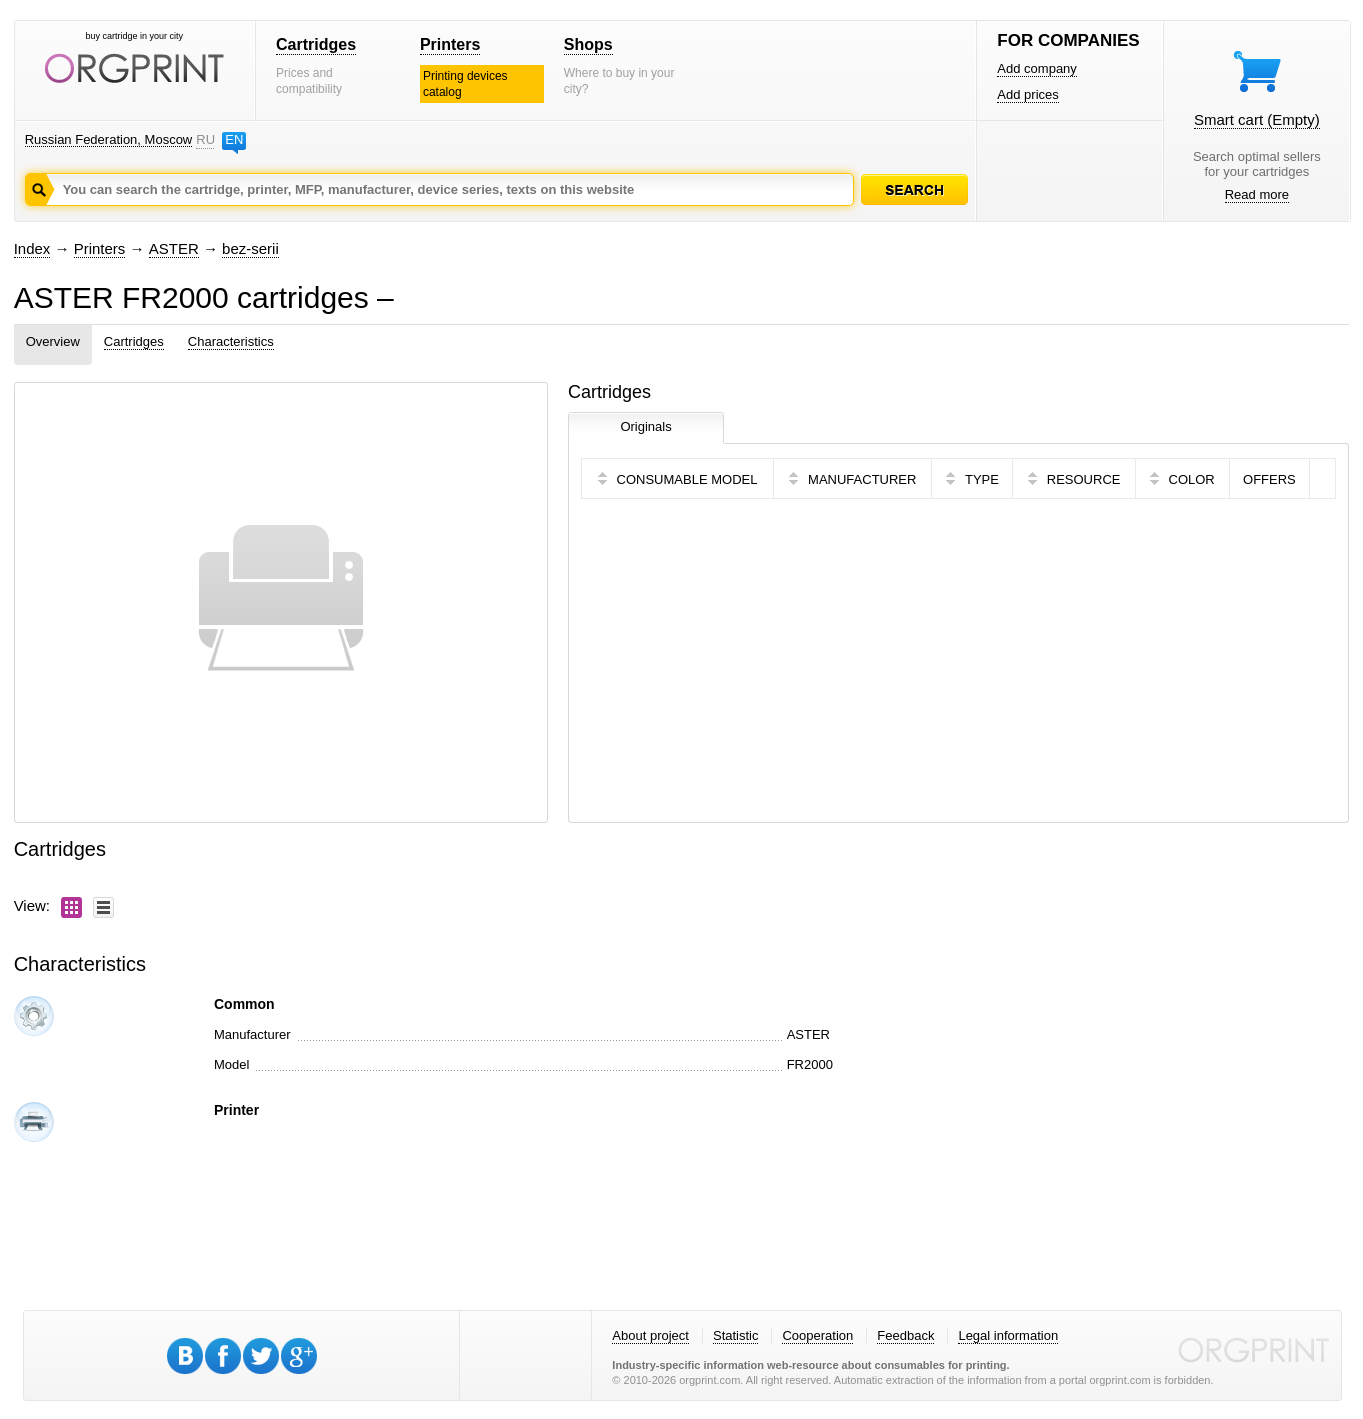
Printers (450, 44)
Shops (588, 44)
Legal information (1008, 1335)
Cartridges (316, 44)
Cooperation (817, 1335)
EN (234, 139)
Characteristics (231, 341)
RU (205, 139)
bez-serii (250, 248)
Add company (1037, 68)
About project (650, 1335)
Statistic (736, 1335)
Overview (53, 341)
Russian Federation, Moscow (109, 139)
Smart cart (1257, 119)
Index (32, 248)
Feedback (905, 1335)
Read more (1257, 194)
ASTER (174, 248)
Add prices (1027, 94)
